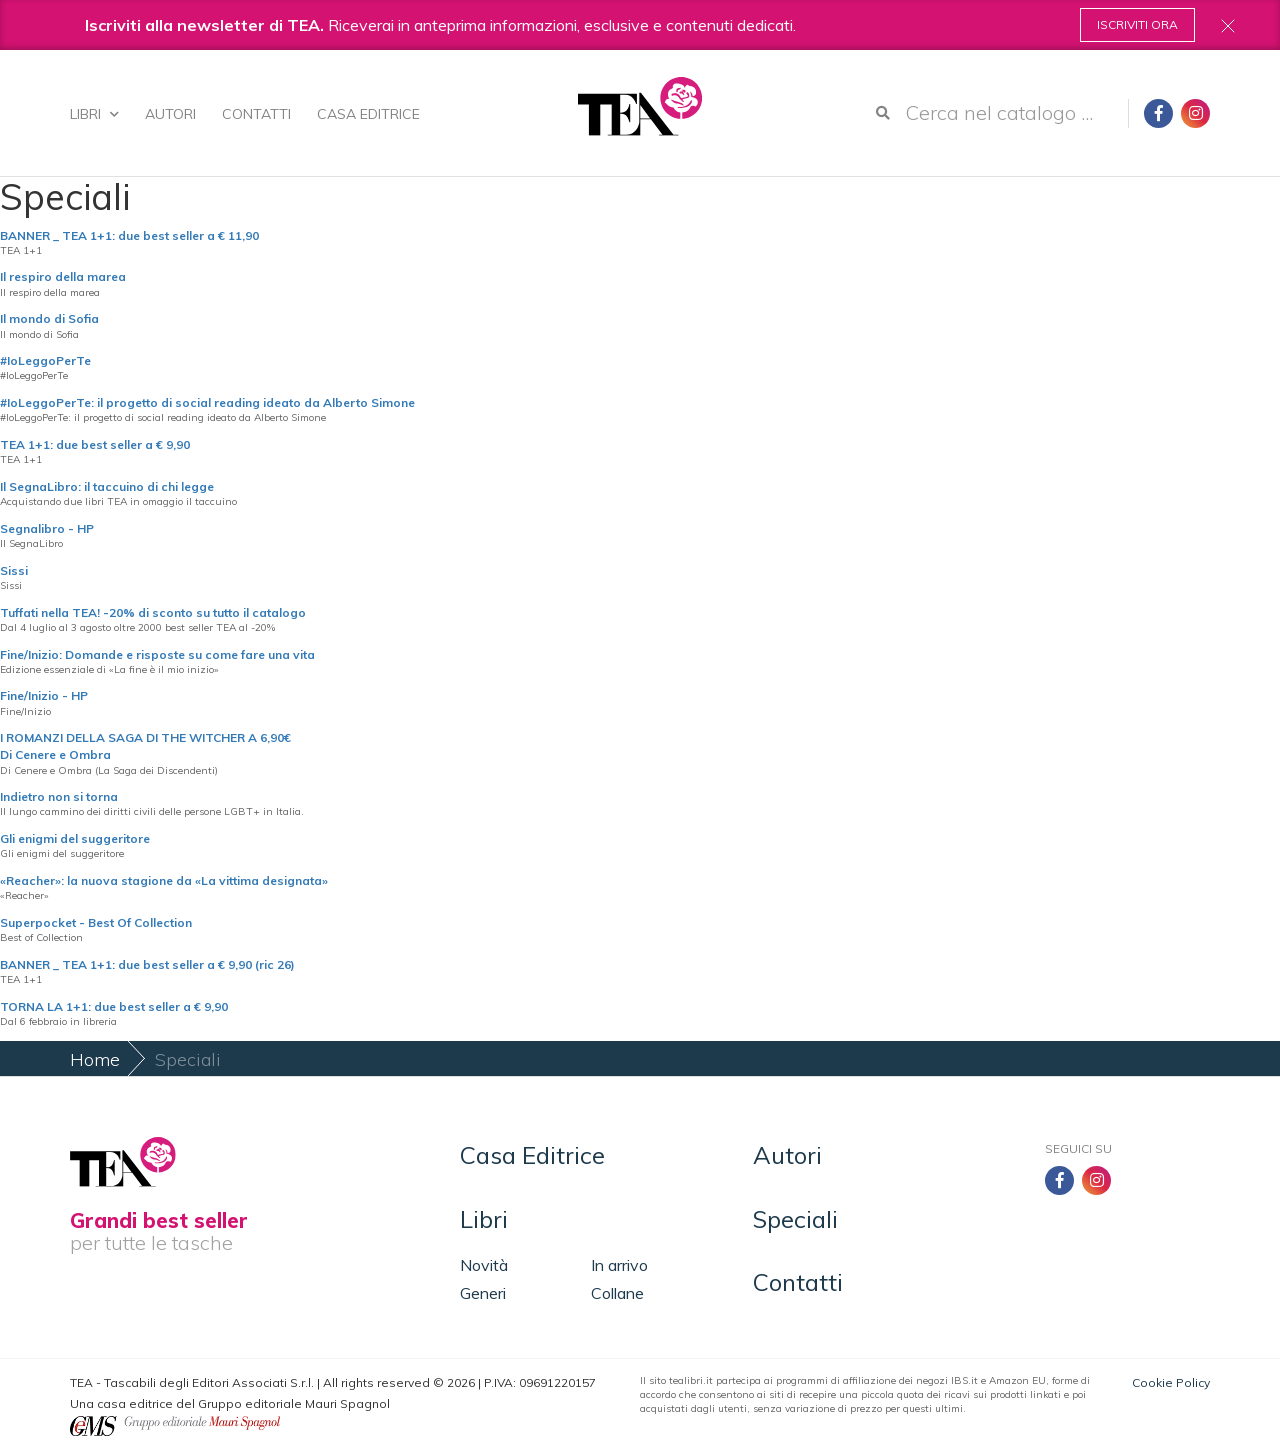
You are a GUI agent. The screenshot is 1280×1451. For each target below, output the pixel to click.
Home (95, 1059)
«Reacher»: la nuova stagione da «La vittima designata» (164, 880)
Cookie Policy (1171, 1382)
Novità (484, 1265)
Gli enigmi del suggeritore (75, 838)
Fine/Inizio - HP (44, 695)
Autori (170, 114)
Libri (94, 114)
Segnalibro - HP (47, 528)
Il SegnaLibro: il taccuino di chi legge (107, 486)
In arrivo (619, 1265)
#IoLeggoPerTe (45, 360)
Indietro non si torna (59, 796)
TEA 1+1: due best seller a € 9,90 (95, 444)
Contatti (256, 114)
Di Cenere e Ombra (55, 754)
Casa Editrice (368, 114)
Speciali (795, 1219)
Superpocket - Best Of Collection (96, 922)
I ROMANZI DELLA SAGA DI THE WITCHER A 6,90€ (145, 737)
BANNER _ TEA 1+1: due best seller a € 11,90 (129, 235)
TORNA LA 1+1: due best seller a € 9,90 (114, 1006)
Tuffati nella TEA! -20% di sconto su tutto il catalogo (153, 612)
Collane (617, 1293)
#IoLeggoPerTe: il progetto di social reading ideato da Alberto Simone (207, 402)
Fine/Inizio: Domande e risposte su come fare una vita (157, 654)
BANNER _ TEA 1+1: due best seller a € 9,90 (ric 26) (147, 964)
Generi (483, 1293)
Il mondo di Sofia (49, 318)
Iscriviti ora (1137, 24)
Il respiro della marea (63, 276)
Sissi (14, 570)
